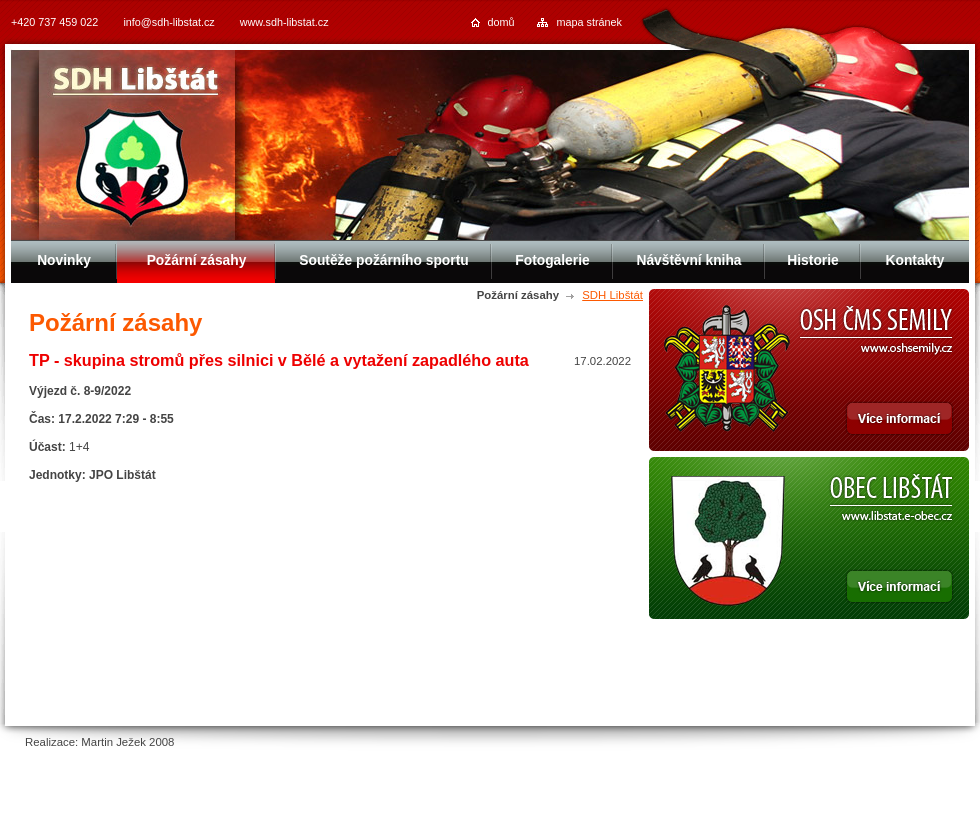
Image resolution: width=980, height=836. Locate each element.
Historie (812, 260)
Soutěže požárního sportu (383, 260)
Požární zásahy (197, 260)
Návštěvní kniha (688, 260)
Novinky (64, 260)
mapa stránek (589, 22)
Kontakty (914, 260)
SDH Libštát (612, 295)
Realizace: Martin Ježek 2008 (99, 742)
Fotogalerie (552, 260)
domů (501, 22)
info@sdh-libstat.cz (168, 22)
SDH (136, 82)
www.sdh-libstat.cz (284, 22)
